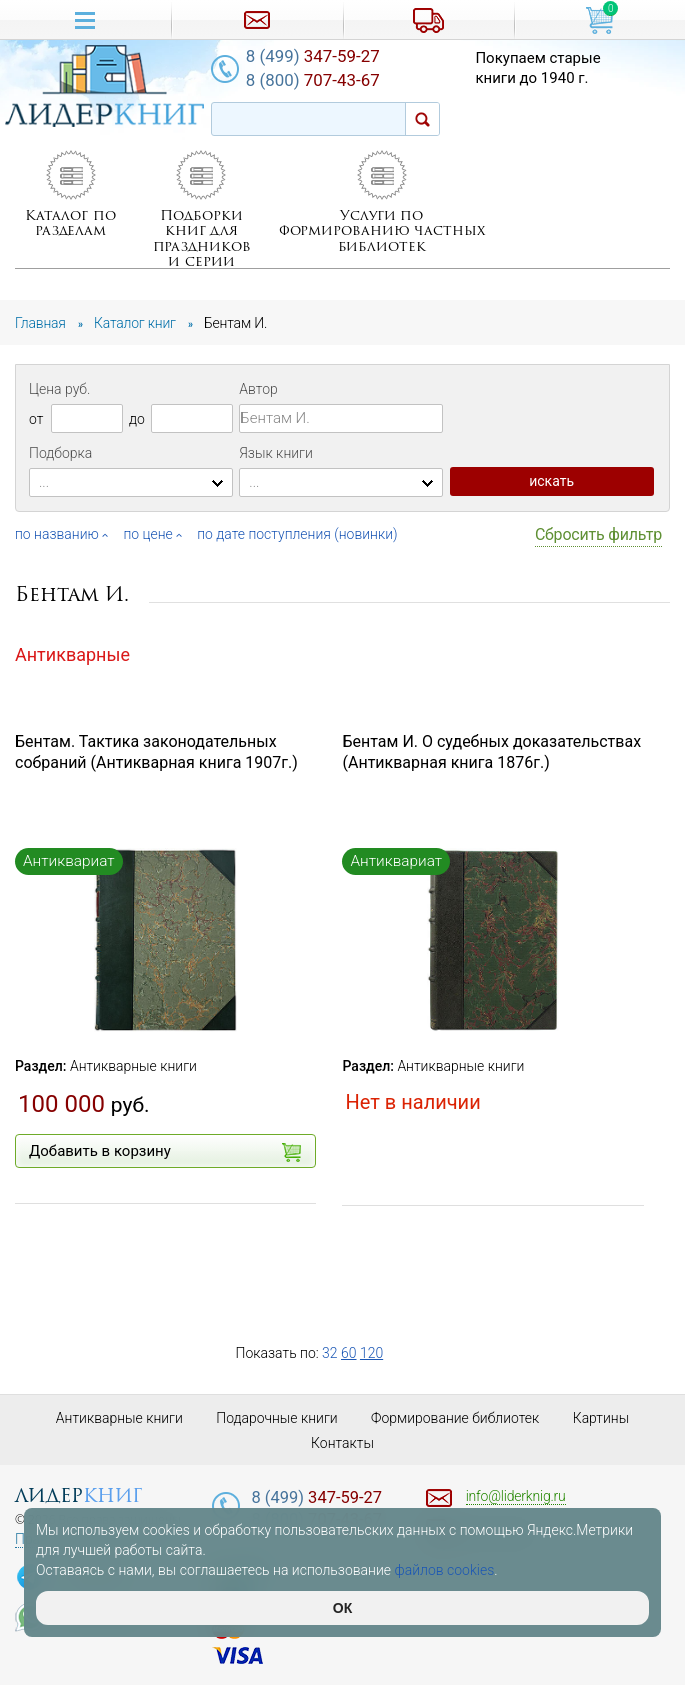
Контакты (342, 1443)
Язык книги (276, 453)
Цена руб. (59, 389)
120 (371, 1353)
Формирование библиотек (455, 1418)
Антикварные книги (133, 1066)
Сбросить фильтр (598, 534)
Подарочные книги (277, 1418)
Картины (601, 1418)
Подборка (60, 453)
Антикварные (72, 654)
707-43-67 (314, 80)
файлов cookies (445, 1570)
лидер (78, 1495)
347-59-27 (314, 56)
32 (330, 1353)
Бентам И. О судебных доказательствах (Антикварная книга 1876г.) (491, 752)
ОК (342, 1608)
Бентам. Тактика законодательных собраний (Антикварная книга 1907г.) (156, 752)
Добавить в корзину (165, 1152)
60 (349, 1353)
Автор (258, 389)
